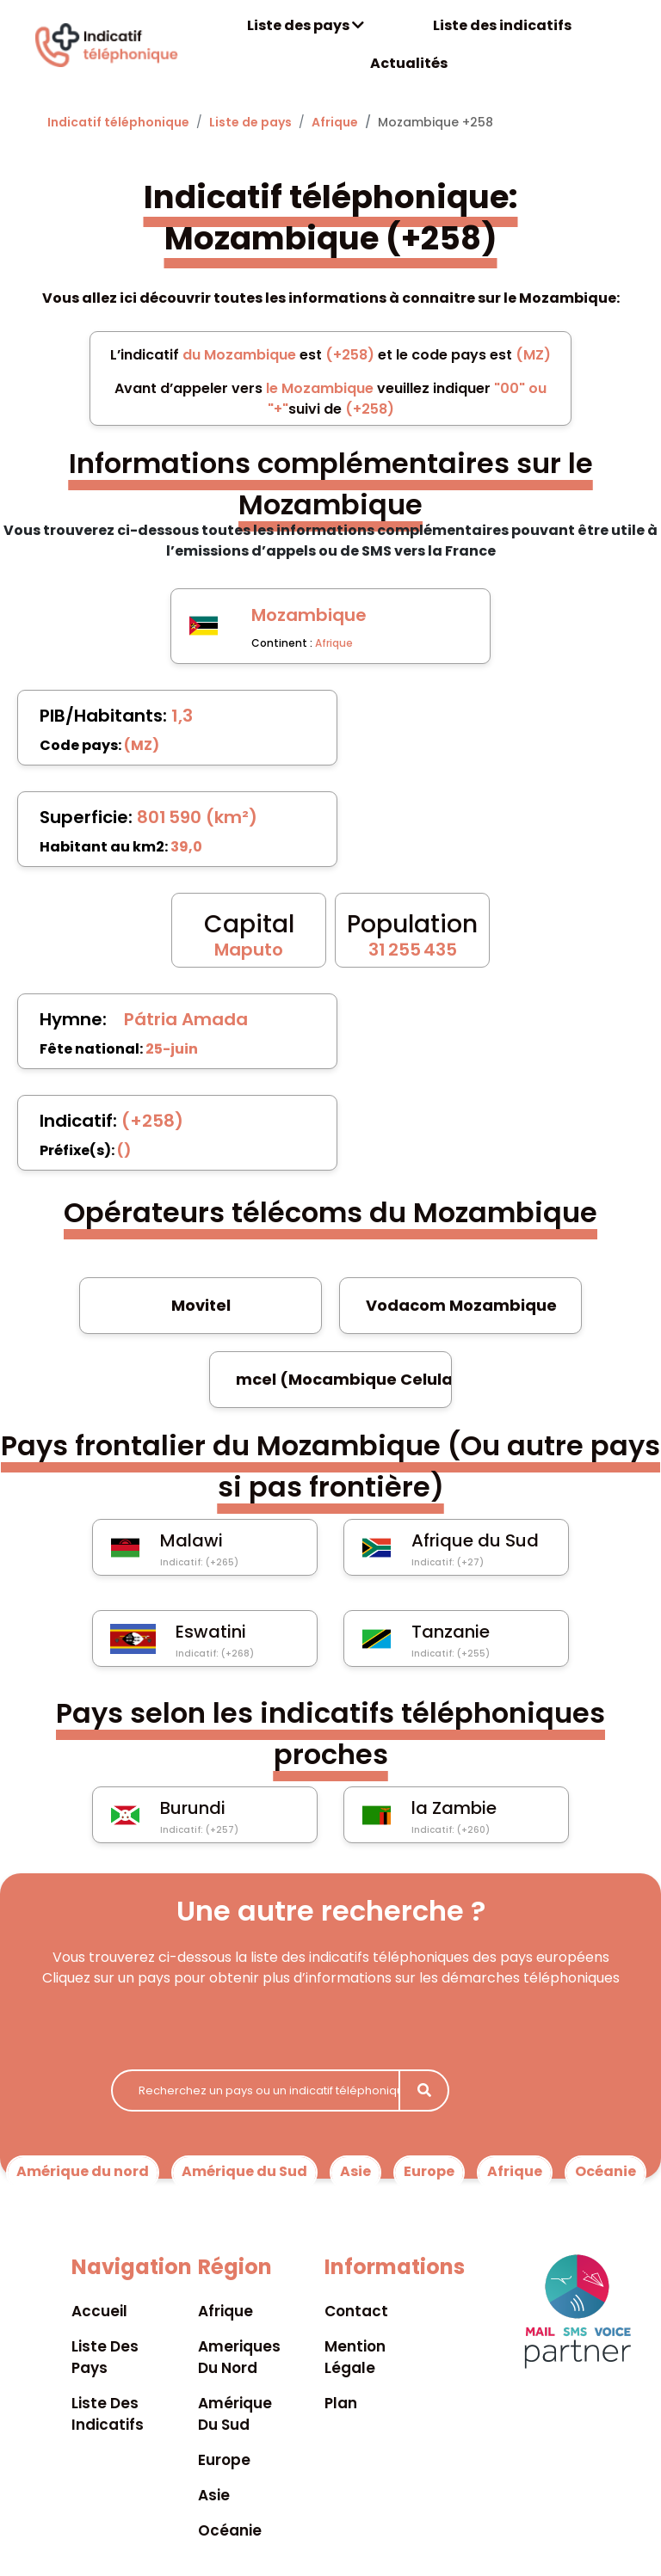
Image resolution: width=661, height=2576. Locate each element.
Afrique (335, 122)
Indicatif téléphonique (118, 122)
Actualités (409, 63)
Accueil (99, 2311)
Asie (355, 2171)
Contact (356, 2311)
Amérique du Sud (244, 2171)
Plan (340, 2403)
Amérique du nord (82, 2171)
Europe (429, 2171)
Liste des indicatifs (502, 25)
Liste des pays (305, 25)
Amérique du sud (235, 2414)
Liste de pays (250, 122)
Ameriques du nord (239, 2357)
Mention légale (355, 2357)
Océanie (605, 2171)
